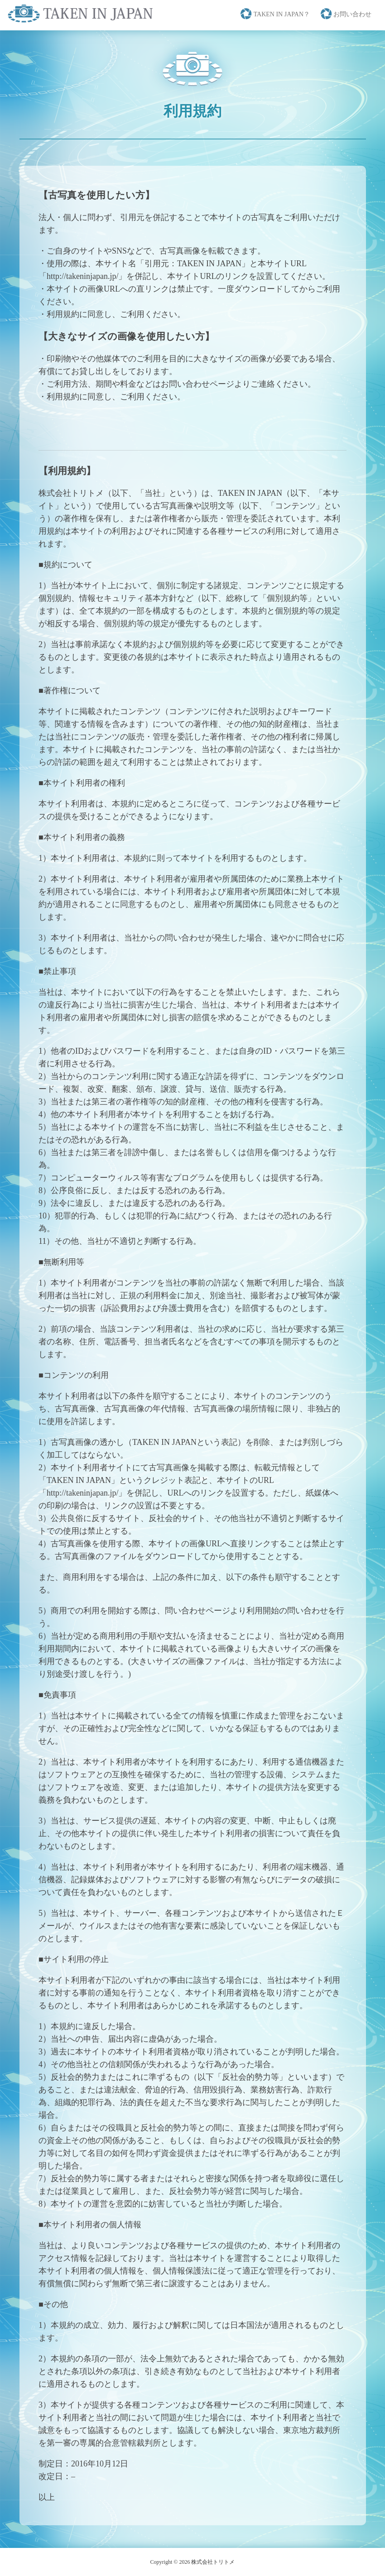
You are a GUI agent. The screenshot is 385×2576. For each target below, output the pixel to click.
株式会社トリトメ (213, 2562)
